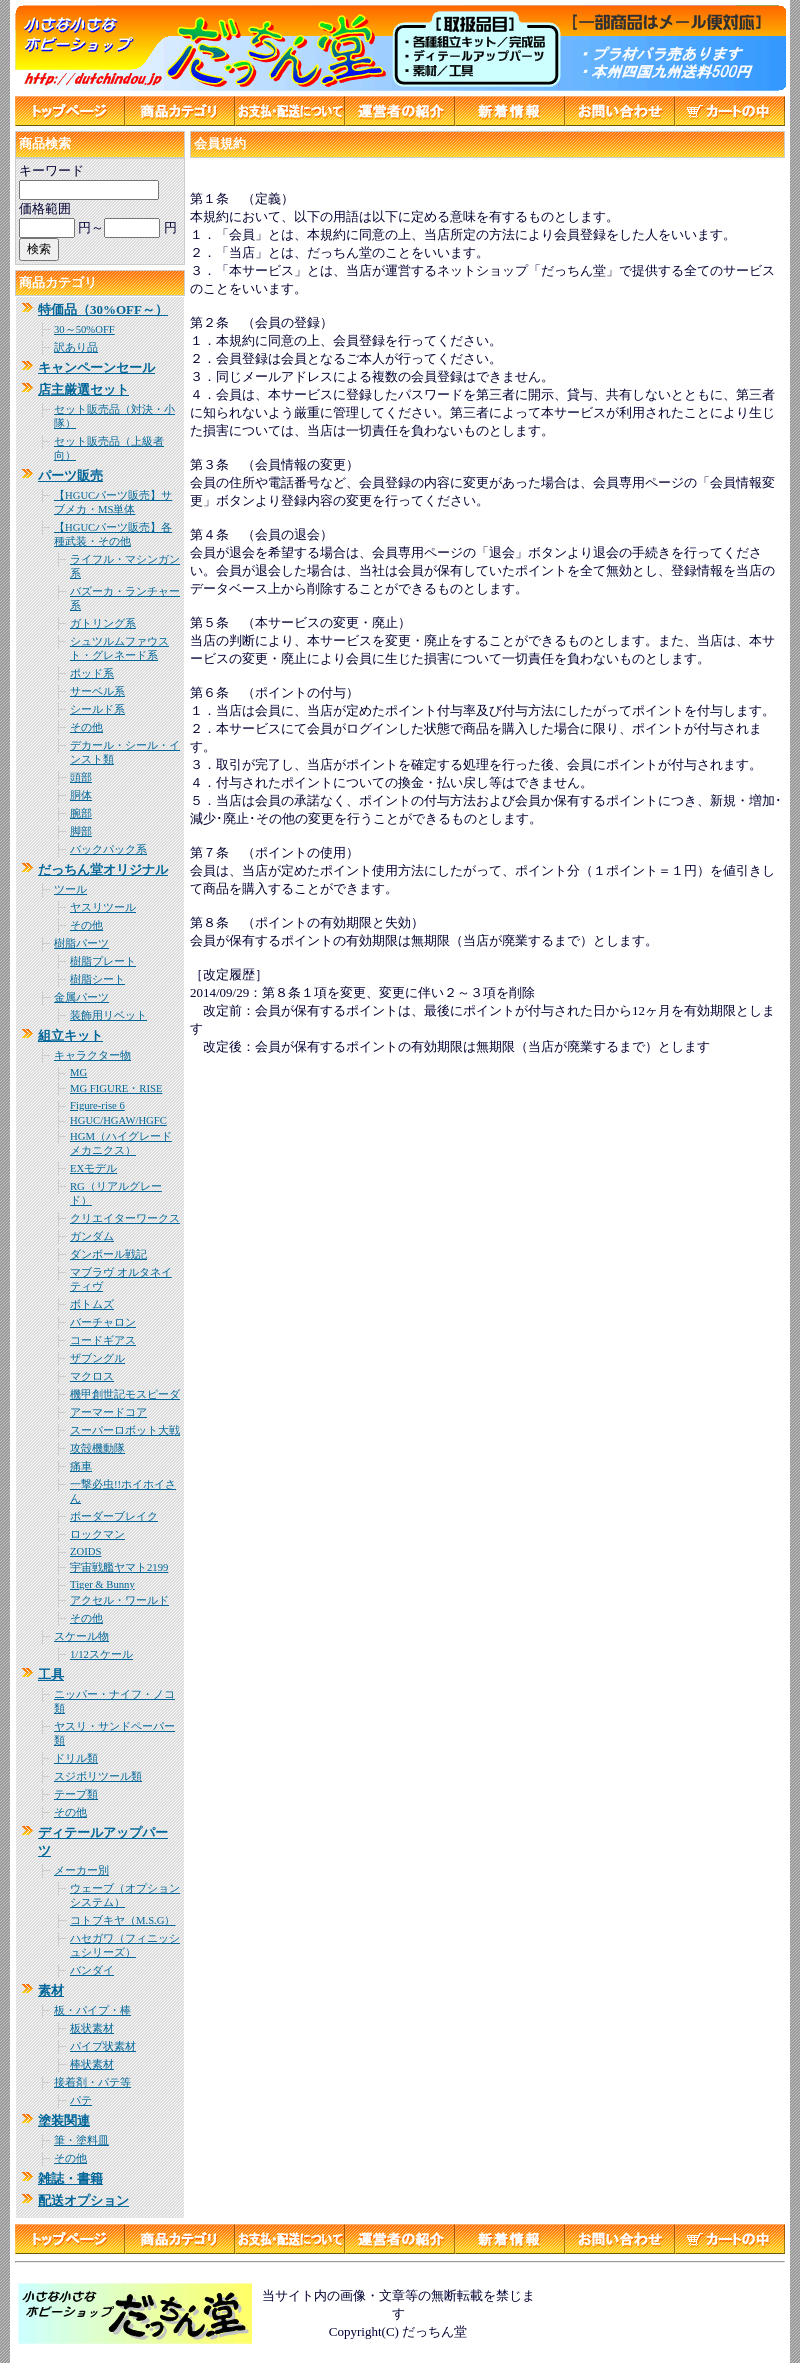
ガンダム (92, 1236)
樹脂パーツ (81, 943)
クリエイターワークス (125, 1218)
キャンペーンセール (96, 367)
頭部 (81, 777)
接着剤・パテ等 (92, 2082)
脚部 (81, 831)
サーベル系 (97, 691)
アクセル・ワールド (119, 1600)
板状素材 (92, 2028)
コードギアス (103, 1340)
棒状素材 (92, 2064)
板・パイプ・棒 (92, 2010)
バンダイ (92, 1970)
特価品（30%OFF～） (103, 309)
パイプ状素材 (103, 2046)
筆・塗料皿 (81, 2140)
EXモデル (93, 1168)
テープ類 (76, 1794)
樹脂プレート (103, 961)
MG (78, 1072)
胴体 (81, 795)
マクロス (92, 1376)
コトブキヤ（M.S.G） (122, 1920)
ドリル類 (76, 1758)
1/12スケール (101, 1654)
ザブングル (97, 1358)
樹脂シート (97, 979)
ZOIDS (85, 1551)
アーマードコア (108, 1412)
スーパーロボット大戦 (125, 1430)
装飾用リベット (108, 1015)
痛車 (81, 1466)
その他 (86, 727)
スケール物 (81, 1636)
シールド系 (97, 709)
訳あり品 (76, 347)
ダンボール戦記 (108, 1254)
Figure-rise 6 (97, 1105)
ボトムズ (92, 1304)
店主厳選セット (83, 389)
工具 (51, 1674)
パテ (81, 2100)
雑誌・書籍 (70, 2178)
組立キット (70, 1035)
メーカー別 (81, 1870)
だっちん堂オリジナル (103, 869)
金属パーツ (81, 997)
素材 (51, 1990)
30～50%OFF (84, 329)
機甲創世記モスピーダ (125, 1394)
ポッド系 (92, 673)
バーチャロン (103, 1322)
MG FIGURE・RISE (116, 1088)
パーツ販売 (70, 475)
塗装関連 (64, 2120)
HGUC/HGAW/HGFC (118, 1120)
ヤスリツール (103, 907)
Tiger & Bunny (102, 1584)
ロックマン (97, 1534)
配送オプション (83, 2200)
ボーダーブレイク (114, 1516)
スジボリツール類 (98, 1776)
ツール (70, 889)
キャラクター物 (92, 1055)
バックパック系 (108, 849)
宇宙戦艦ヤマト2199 (119, 1567)
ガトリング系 (103, 623)
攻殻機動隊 (97, 1448)
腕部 (81, 813)
